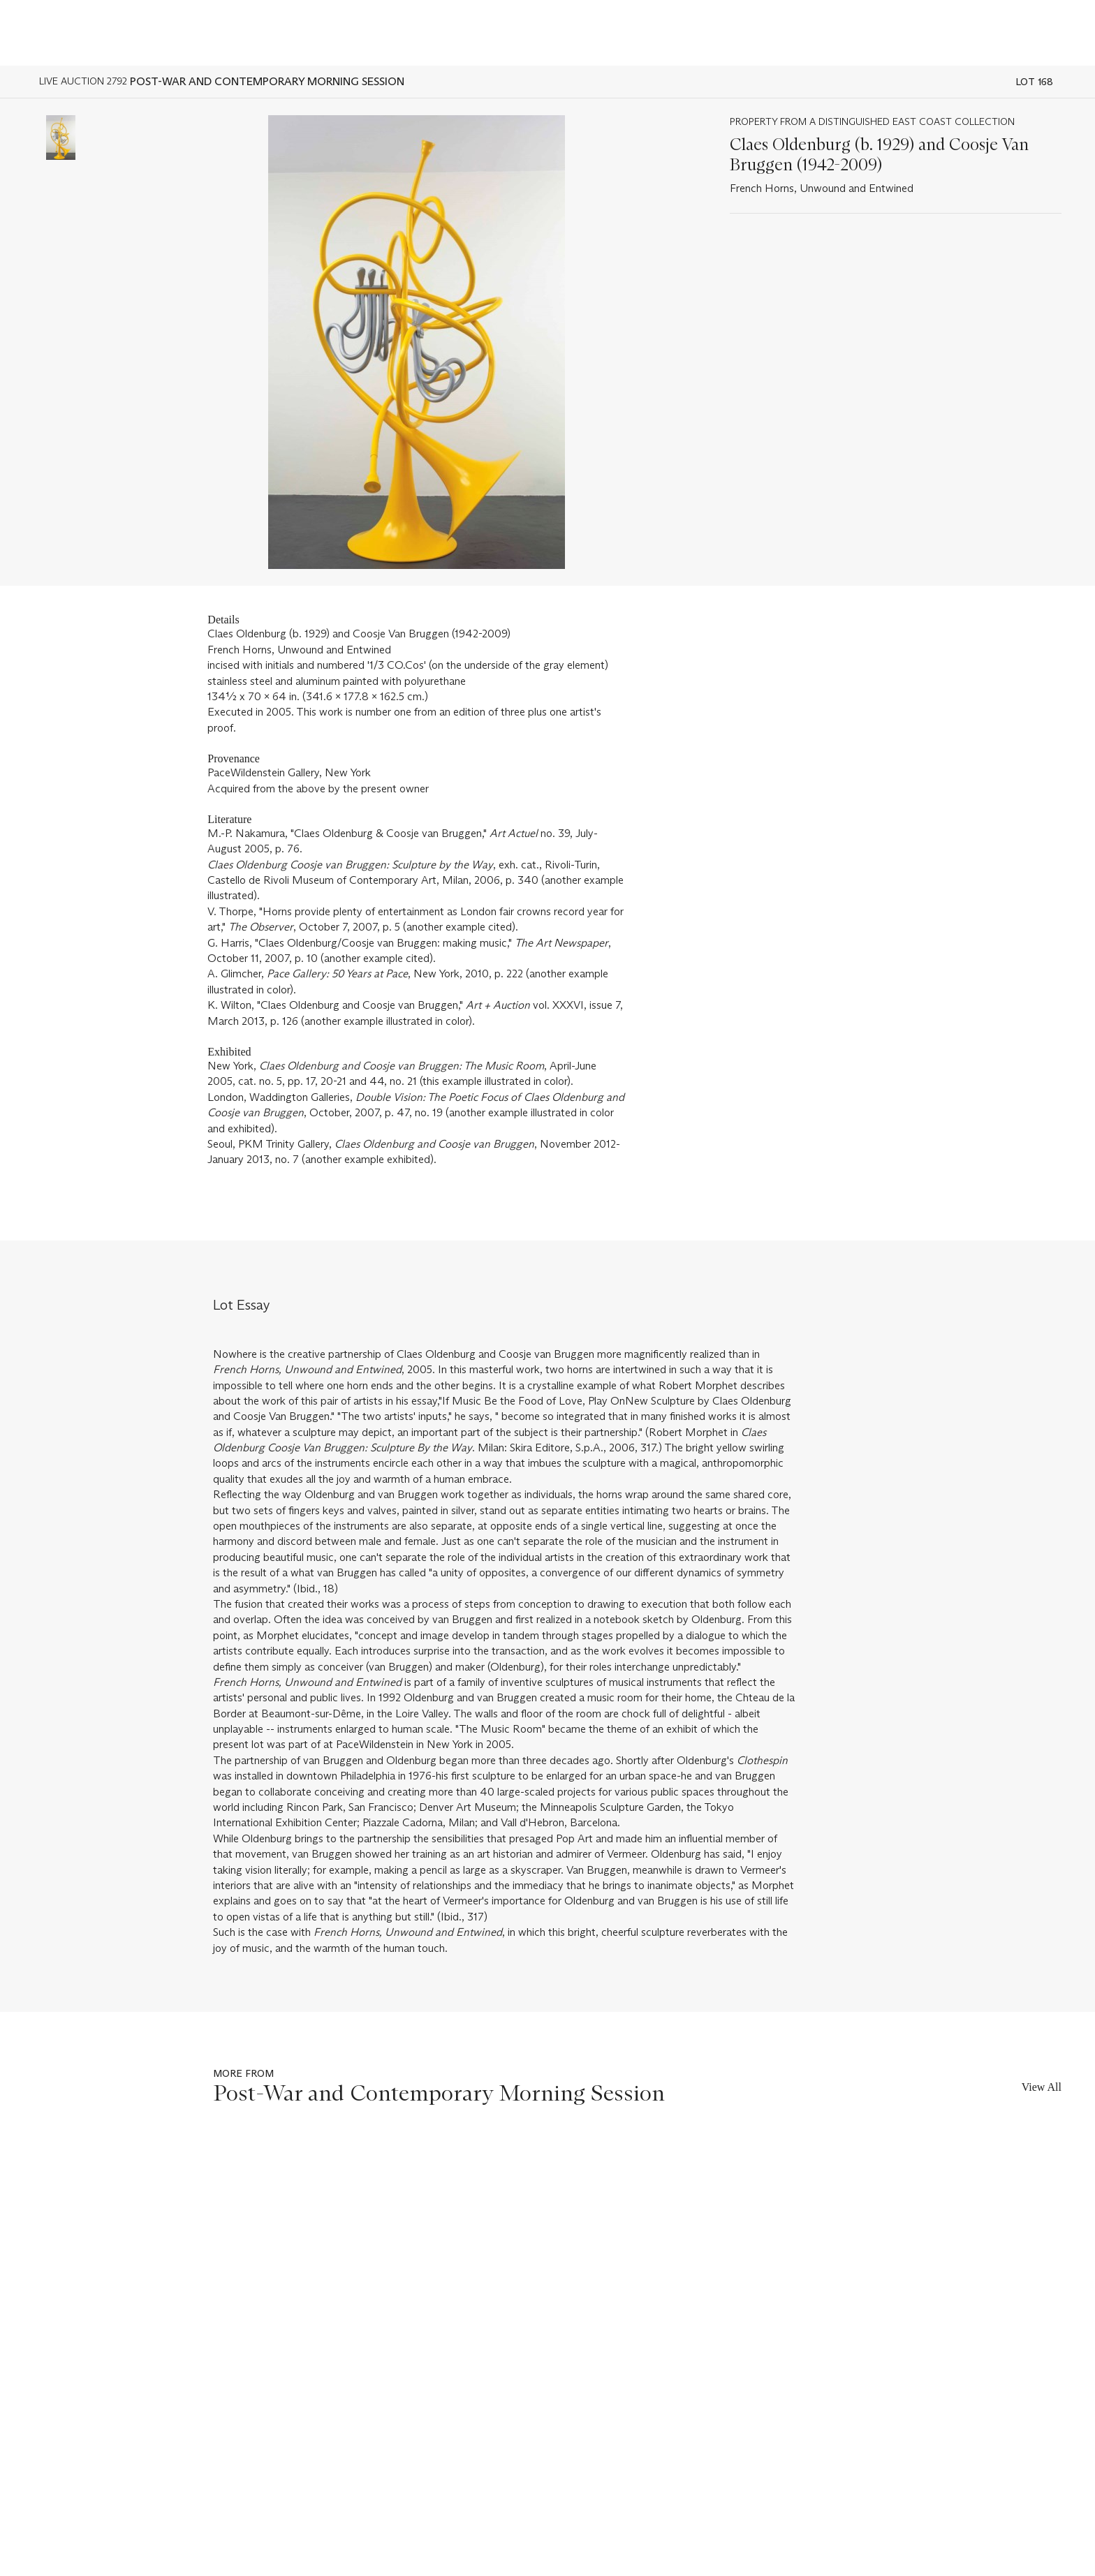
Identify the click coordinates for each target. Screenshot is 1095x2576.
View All (1041, 2087)
